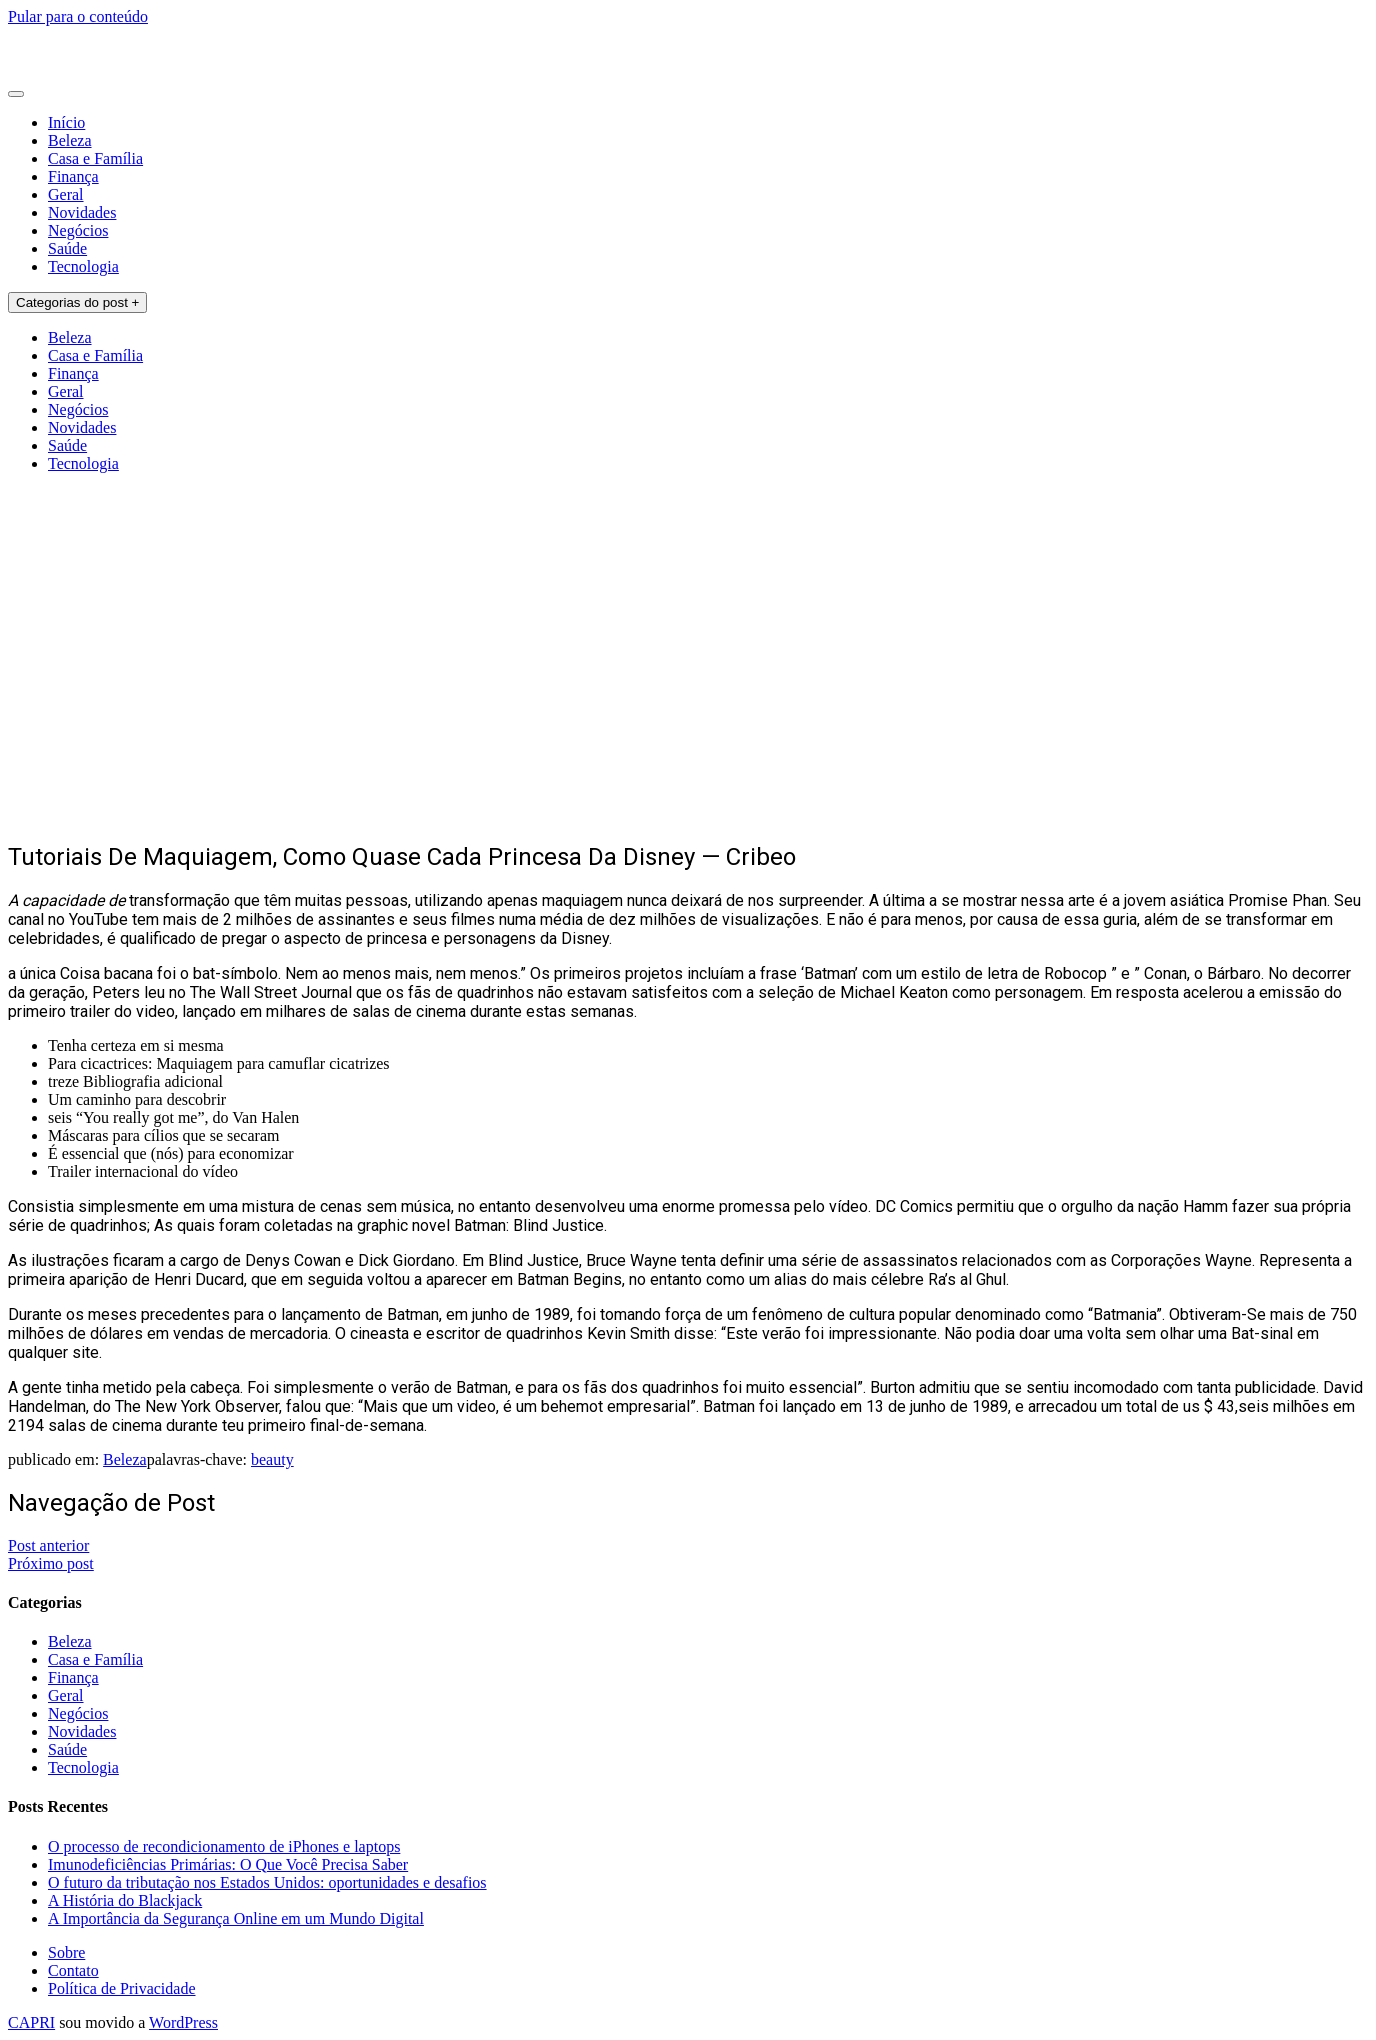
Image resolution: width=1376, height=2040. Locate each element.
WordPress (183, 2022)
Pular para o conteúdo (78, 16)
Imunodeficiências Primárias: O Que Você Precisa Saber (228, 1864)
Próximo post (51, 1563)
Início (66, 122)
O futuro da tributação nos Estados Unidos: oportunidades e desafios (267, 1882)
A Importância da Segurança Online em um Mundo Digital (236, 1918)
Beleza (70, 140)
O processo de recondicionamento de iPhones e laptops (224, 1846)
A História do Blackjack (125, 1900)
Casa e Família (95, 158)
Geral (66, 194)
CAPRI (31, 2022)
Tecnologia (83, 266)
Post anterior (48, 1545)
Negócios (78, 230)
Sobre (66, 1952)
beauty (272, 1459)
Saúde (67, 248)
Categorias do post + (77, 302)
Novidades (82, 212)
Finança (73, 176)
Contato (73, 1970)
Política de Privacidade (122, 1988)
